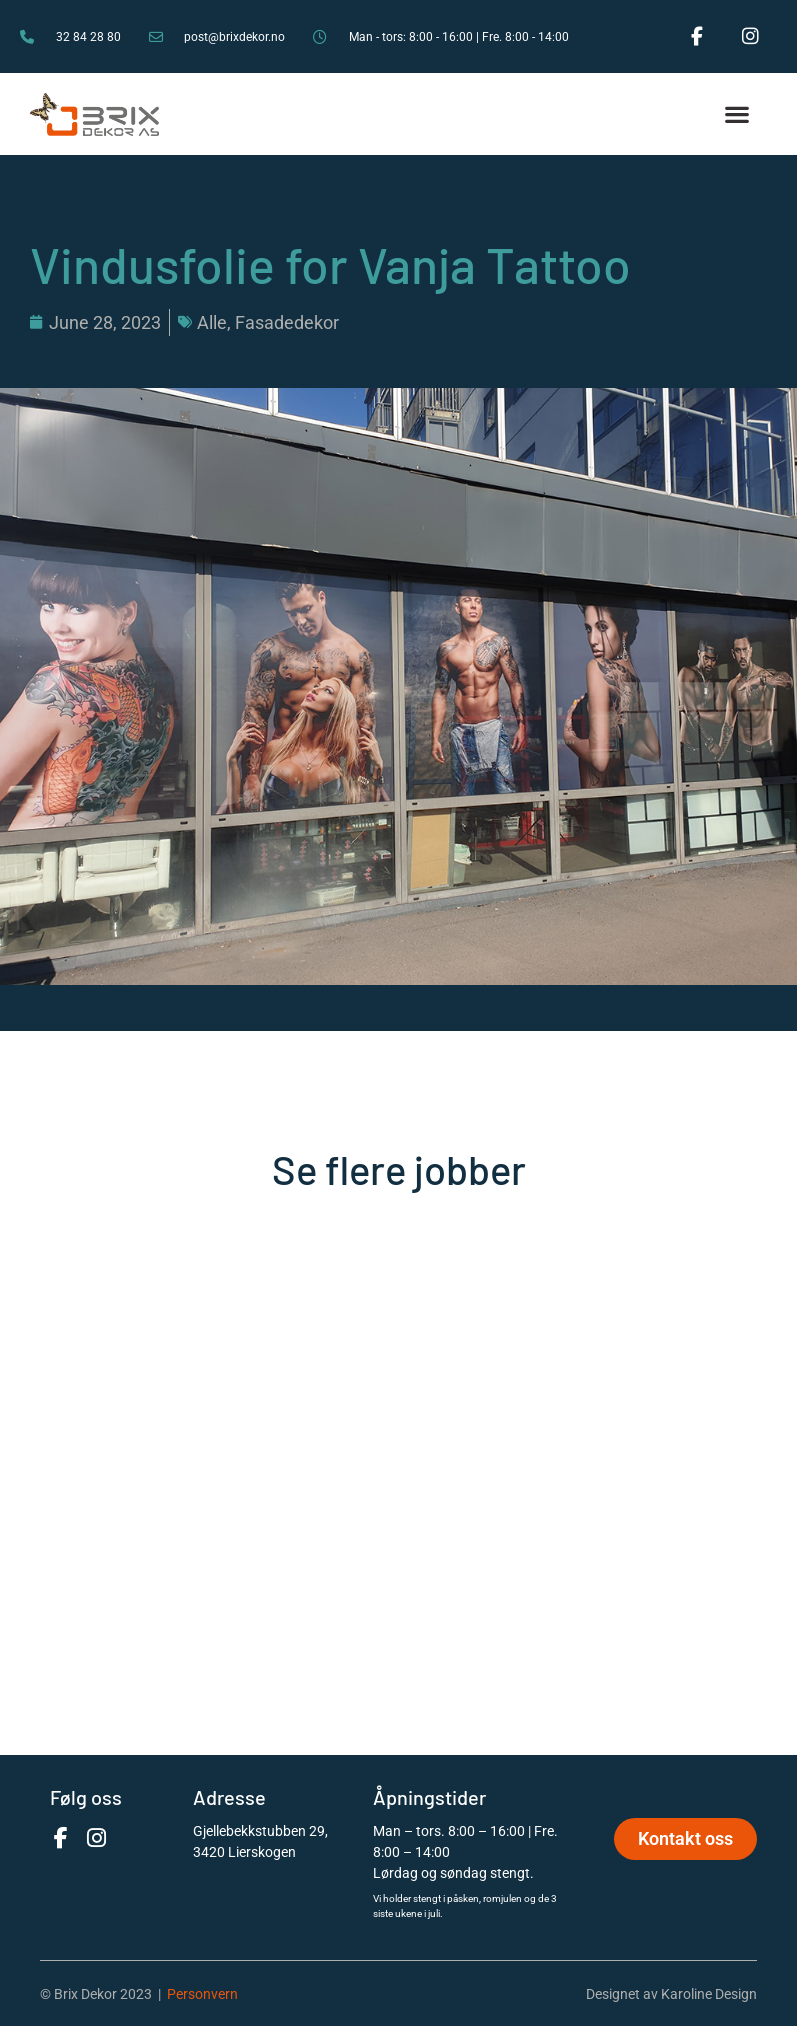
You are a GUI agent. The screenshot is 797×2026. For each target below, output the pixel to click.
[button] (737, 114)
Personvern (202, 1994)
